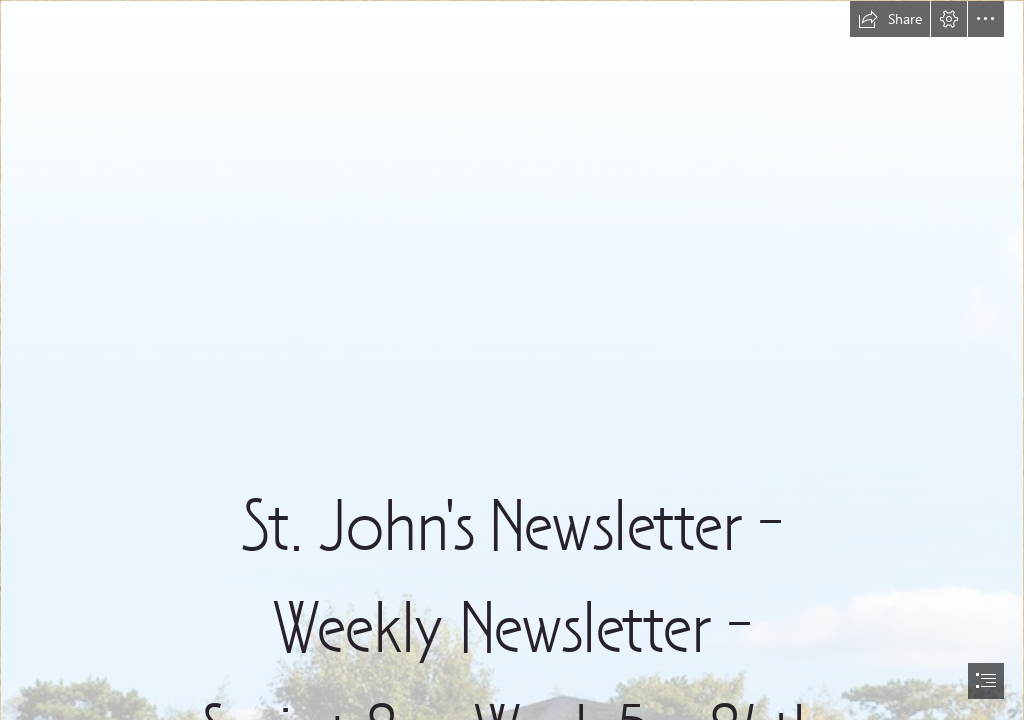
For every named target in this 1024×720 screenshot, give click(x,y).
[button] (890, 19)
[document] (512, 360)
